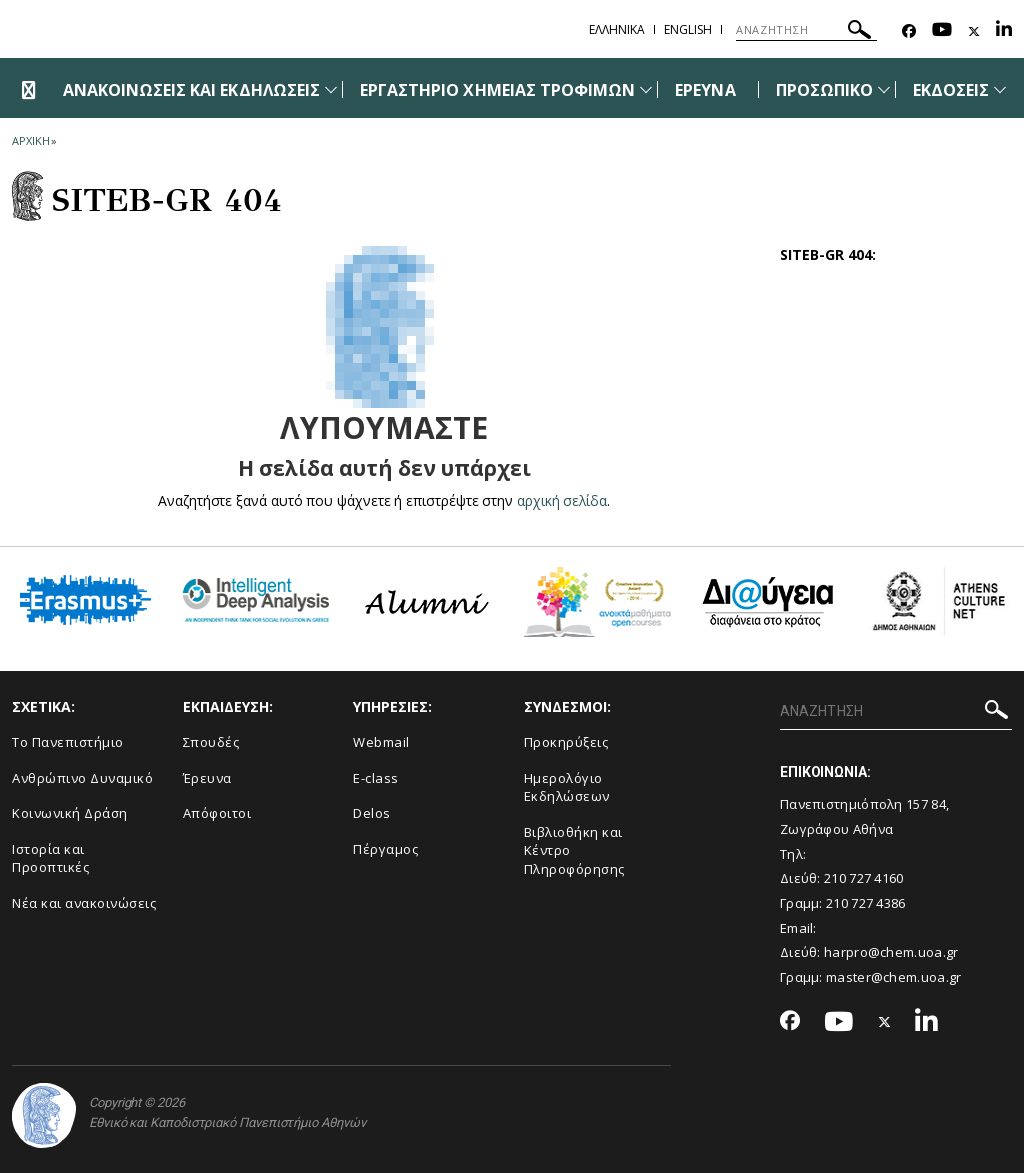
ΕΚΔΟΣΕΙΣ (951, 90)
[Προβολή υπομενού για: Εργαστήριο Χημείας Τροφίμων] (646, 89)
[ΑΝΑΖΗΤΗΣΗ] (806, 30)
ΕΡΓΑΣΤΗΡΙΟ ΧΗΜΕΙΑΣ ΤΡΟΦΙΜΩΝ (497, 90)
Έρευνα (207, 778)
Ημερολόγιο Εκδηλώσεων (567, 787)
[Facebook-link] (909, 31)
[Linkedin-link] (1004, 31)
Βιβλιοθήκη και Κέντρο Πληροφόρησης (574, 850)
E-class (376, 778)
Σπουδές (211, 742)
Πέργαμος (385, 849)
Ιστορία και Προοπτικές (50, 858)
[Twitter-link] (974, 31)
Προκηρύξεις (566, 742)
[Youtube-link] (942, 31)
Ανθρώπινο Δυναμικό (82, 778)
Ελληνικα (617, 29)
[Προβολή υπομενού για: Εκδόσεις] (1000, 89)
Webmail (381, 742)
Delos (372, 813)
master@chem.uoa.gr (893, 977)
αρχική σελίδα (562, 500)
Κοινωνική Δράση (70, 813)
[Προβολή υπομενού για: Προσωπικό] (884, 89)
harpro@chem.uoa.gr (891, 952)
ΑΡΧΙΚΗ (30, 140)
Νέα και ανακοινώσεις (84, 903)
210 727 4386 (866, 903)
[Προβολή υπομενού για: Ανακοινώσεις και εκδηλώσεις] (331, 89)
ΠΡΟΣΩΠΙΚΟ (824, 90)
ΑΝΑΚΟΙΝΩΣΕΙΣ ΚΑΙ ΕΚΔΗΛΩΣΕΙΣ (191, 90)
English (688, 29)
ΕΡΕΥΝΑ (705, 90)
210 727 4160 (864, 878)
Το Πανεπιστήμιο (68, 742)
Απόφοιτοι (217, 813)
